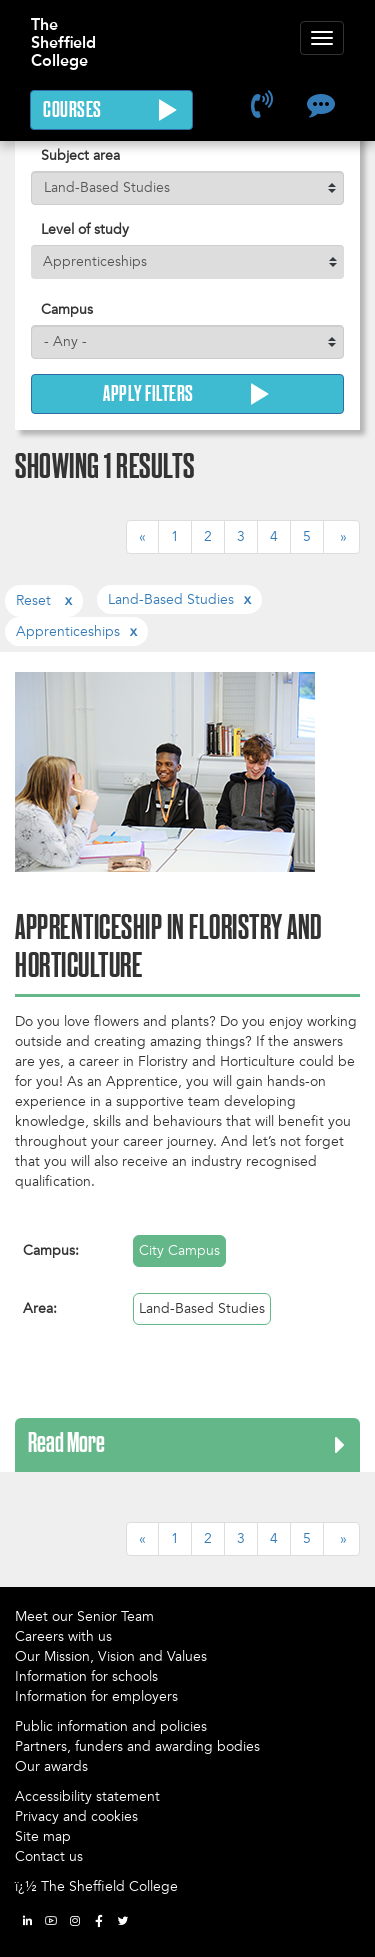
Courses (111, 110)
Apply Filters (187, 394)
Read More (66, 1445)
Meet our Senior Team (84, 1616)
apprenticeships (68, 631)
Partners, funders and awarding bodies (137, 1746)
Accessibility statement (87, 1796)
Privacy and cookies (76, 1816)
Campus (67, 309)
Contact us (49, 1856)
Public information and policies (111, 1726)
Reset (35, 600)
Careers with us (63, 1636)
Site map (43, 1836)
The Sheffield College (63, 33)
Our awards (51, 1766)
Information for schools (86, 1676)
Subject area (80, 155)
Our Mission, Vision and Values (111, 1656)
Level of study (85, 229)
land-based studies (171, 599)
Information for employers (96, 1696)
